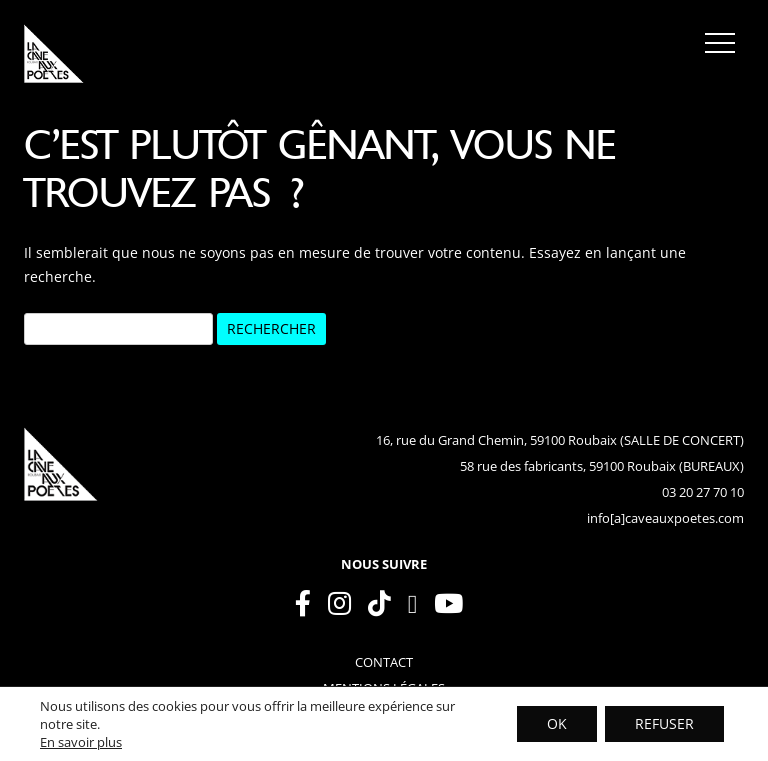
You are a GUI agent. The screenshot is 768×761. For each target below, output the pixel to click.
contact (384, 662)
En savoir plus (81, 742)
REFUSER (664, 723)
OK (557, 723)
